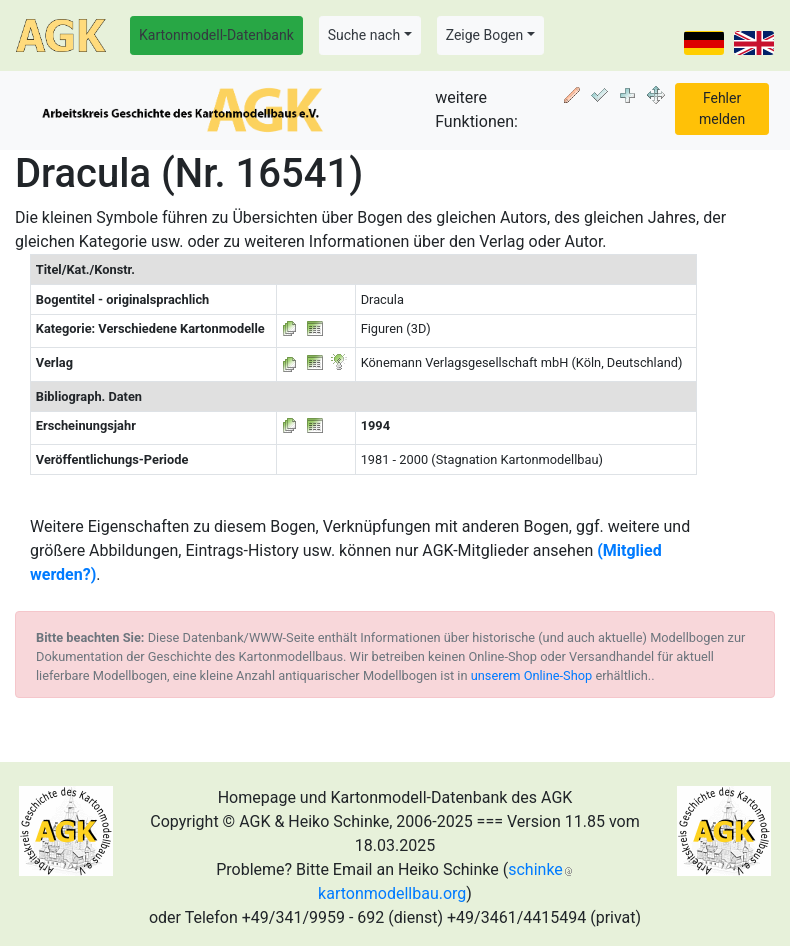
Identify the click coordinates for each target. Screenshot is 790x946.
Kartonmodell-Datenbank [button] (216, 35)
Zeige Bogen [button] (485, 35)
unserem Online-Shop (532, 675)
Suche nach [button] (364, 35)
